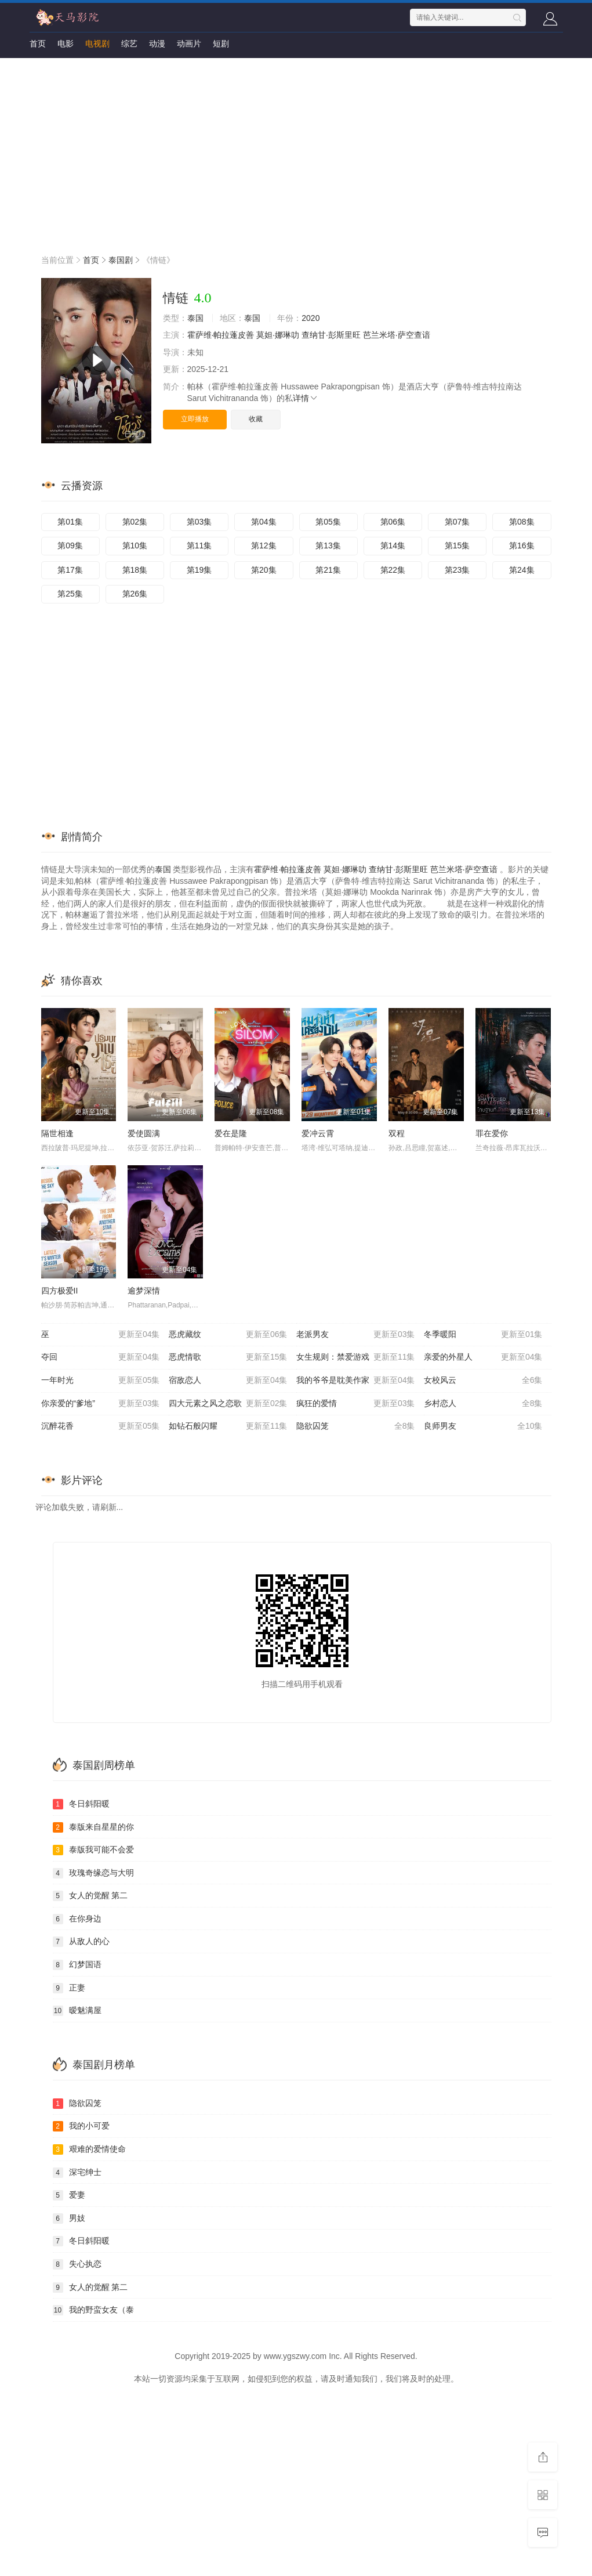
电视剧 (97, 43)
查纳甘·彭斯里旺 (331, 334)
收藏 (256, 419)
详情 (305, 398)
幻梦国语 (77, 1965)
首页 (38, 43)
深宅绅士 (77, 2172)
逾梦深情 (144, 1290)
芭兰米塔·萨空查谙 (396, 334)
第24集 (522, 570)
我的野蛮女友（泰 (93, 2310)
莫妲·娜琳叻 (277, 334)
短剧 (221, 43)
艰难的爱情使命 (89, 2149)
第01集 (70, 521)
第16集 (522, 545)
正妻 (69, 1988)
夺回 (100, 1357)
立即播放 (195, 419)
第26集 (135, 593)
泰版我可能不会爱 (93, 1850)
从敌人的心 (81, 1941)
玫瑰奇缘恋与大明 (93, 1873)
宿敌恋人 (228, 1380)
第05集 (328, 521)
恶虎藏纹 (228, 1335)
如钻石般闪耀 (228, 1426)
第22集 (393, 570)
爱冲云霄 (318, 1133)
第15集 (457, 545)
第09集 (70, 545)
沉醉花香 (100, 1426)
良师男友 (483, 1426)
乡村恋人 (483, 1404)
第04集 (264, 521)
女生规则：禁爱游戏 (355, 1357)
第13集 (328, 545)
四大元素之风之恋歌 (228, 1404)
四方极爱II (59, 1290)
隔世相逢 (57, 1133)
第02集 (135, 521)
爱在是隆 (231, 1133)
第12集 (264, 545)
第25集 (70, 593)
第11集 (199, 545)
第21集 (328, 570)
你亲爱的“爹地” (100, 1404)
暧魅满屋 (77, 2011)
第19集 (199, 570)
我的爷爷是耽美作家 (355, 1380)
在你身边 (77, 1919)
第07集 (457, 521)
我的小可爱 (81, 2126)
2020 (310, 318)
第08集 (522, 521)
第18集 (135, 570)
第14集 (393, 545)
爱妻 (69, 2195)
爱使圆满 (144, 1133)
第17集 (70, 570)
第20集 (264, 570)
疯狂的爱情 (355, 1404)
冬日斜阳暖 (81, 1804)
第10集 (135, 545)
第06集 (393, 521)
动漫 (157, 43)
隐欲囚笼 (355, 1426)
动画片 (189, 43)
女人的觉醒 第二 (90, 1896)
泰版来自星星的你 (93, 1827)
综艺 (129, 43)
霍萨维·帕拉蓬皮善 (221, 334)
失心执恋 (77, 2264)
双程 (396, 1133)
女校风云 (483, 1380)
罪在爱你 (491, 1133)
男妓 (69, 2218)
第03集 (199, 521)
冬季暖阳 (483, 1335)
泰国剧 (120, 260)
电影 (65, 43)
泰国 (195, 318)
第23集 (457, 570)
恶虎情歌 (228, 1357)
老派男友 (355, 1335)
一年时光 (100, 1380)
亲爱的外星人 (483, 1357)
